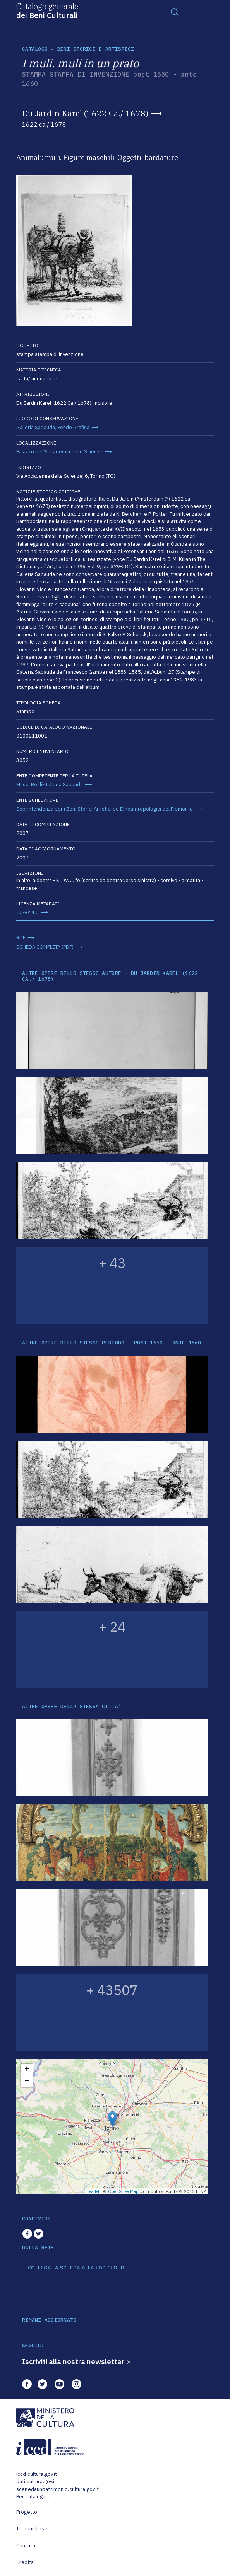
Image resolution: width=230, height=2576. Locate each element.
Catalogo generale (47, 10)
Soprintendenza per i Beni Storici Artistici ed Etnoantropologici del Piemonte (104, 809)
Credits (25, 2562)
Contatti (25, 2545)
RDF (21, 937)
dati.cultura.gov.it (36, 2481)
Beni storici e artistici (95, 49)
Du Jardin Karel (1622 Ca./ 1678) (85, 113)
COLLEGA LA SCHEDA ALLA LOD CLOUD (76, 2268)
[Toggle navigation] (174, 11)
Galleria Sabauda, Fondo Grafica (52, 427)
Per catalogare (33, 2496)
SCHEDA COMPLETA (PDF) (45, 947)
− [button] (26, 2081)
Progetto (26, 2512)
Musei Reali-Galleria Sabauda (49, 784)
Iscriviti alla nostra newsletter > (76, 2361)
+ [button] (26, 2069)
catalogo (35, 49)
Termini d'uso (32, 2528)
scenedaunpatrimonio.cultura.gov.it (57, 2489)
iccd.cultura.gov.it (36, 2474)
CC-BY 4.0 (27, 912)
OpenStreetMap (123, 2191)
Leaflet (93, 2191)
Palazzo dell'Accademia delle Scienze (59, 451)
